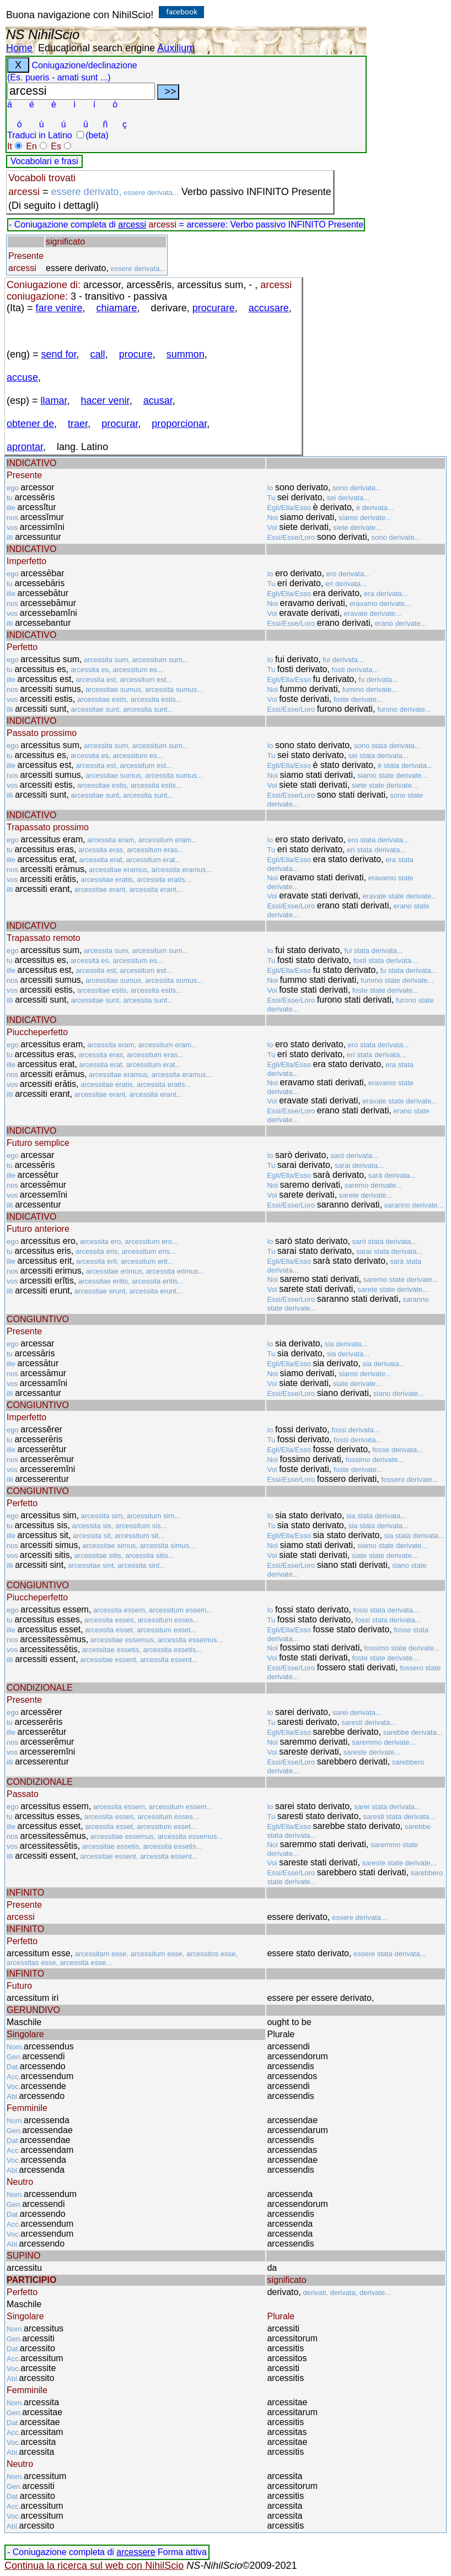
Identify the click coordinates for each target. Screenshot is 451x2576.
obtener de (30, 423)
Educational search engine (96, 47)
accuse (22, 377)
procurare (213, 307)
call (97, 354)
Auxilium (176, 47)
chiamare (116, 307)
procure (136, 354)
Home (19, 47)
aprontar (25, 446)
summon (186, 354)
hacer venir (105, 400)
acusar (158, 400)
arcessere (135, 2552)
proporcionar (179, 423)
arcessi (132, 224)
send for (59, 354)
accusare (269, 307)
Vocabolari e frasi (44, 161)
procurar (119, 423)
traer (78, 423)
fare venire (59, 307)
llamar (54, 400)
